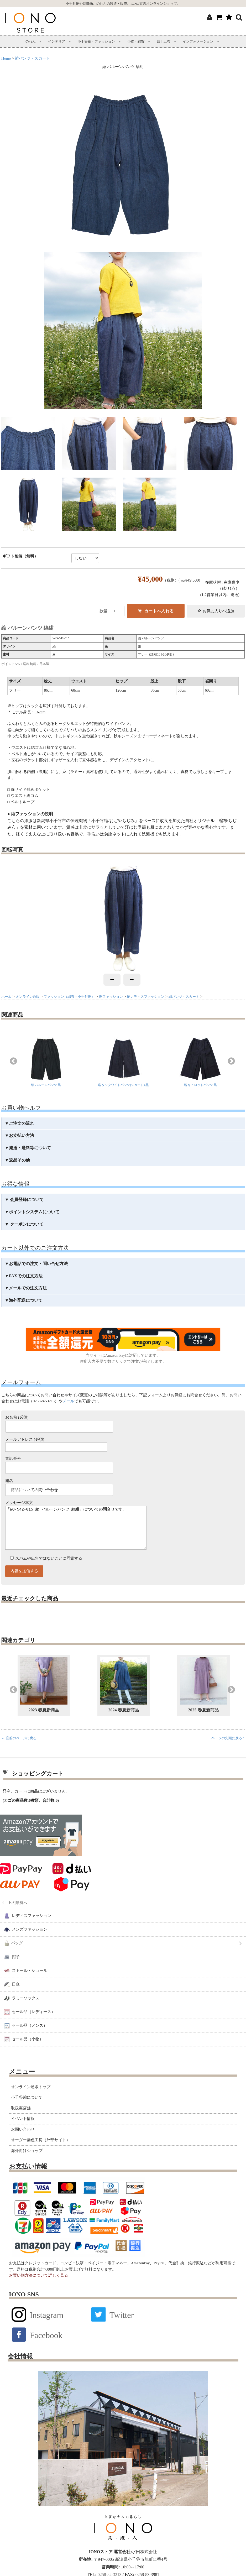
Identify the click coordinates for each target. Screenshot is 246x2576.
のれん (30, 41)
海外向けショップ (27, 2161)
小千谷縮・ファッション (96, 41)
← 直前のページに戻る (18, 1749)
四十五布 (163, 41)
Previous (13, 1061)
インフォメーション (198, 41)
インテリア (56, 41)
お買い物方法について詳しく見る (38, 2286)
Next (231, 1061)
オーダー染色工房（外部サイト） (40, 2150)
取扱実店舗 (21, 2119)
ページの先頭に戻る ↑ (228, 1749)
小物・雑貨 (135, 41)
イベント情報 (23, 2129)
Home (6, 58)
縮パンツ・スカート (32, 58)
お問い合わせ (23, 2140)
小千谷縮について (27, 2108)
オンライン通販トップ (30, 2097)
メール (68, 1401)
